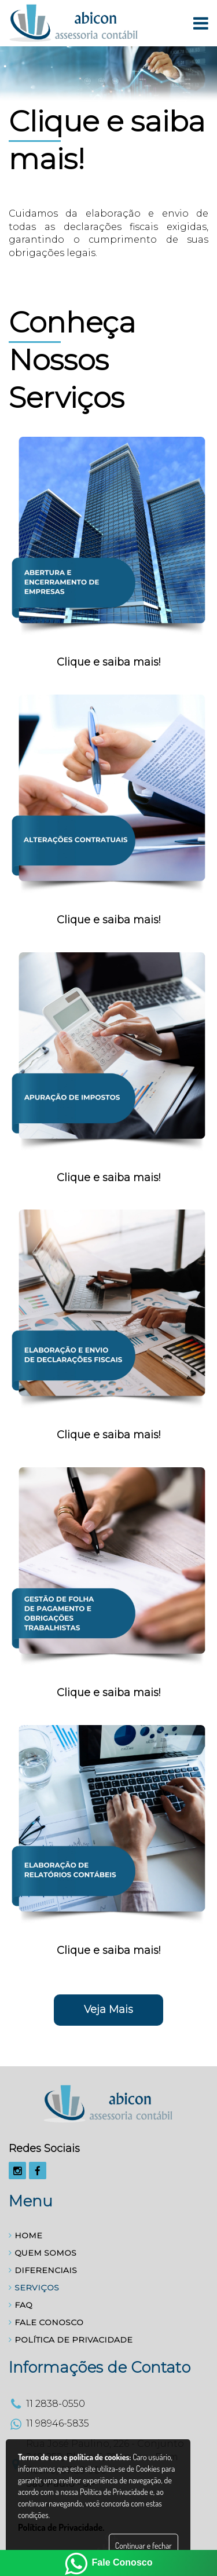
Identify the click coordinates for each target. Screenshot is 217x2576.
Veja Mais (108, 2009)
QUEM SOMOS (42, 2253)
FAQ (20, 2305)
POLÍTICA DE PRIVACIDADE (71, 2339)
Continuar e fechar (143, 2546)
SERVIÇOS (34, 2287)
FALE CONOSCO (46, 2322)
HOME (25, 2235)
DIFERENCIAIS (43, 2270)
